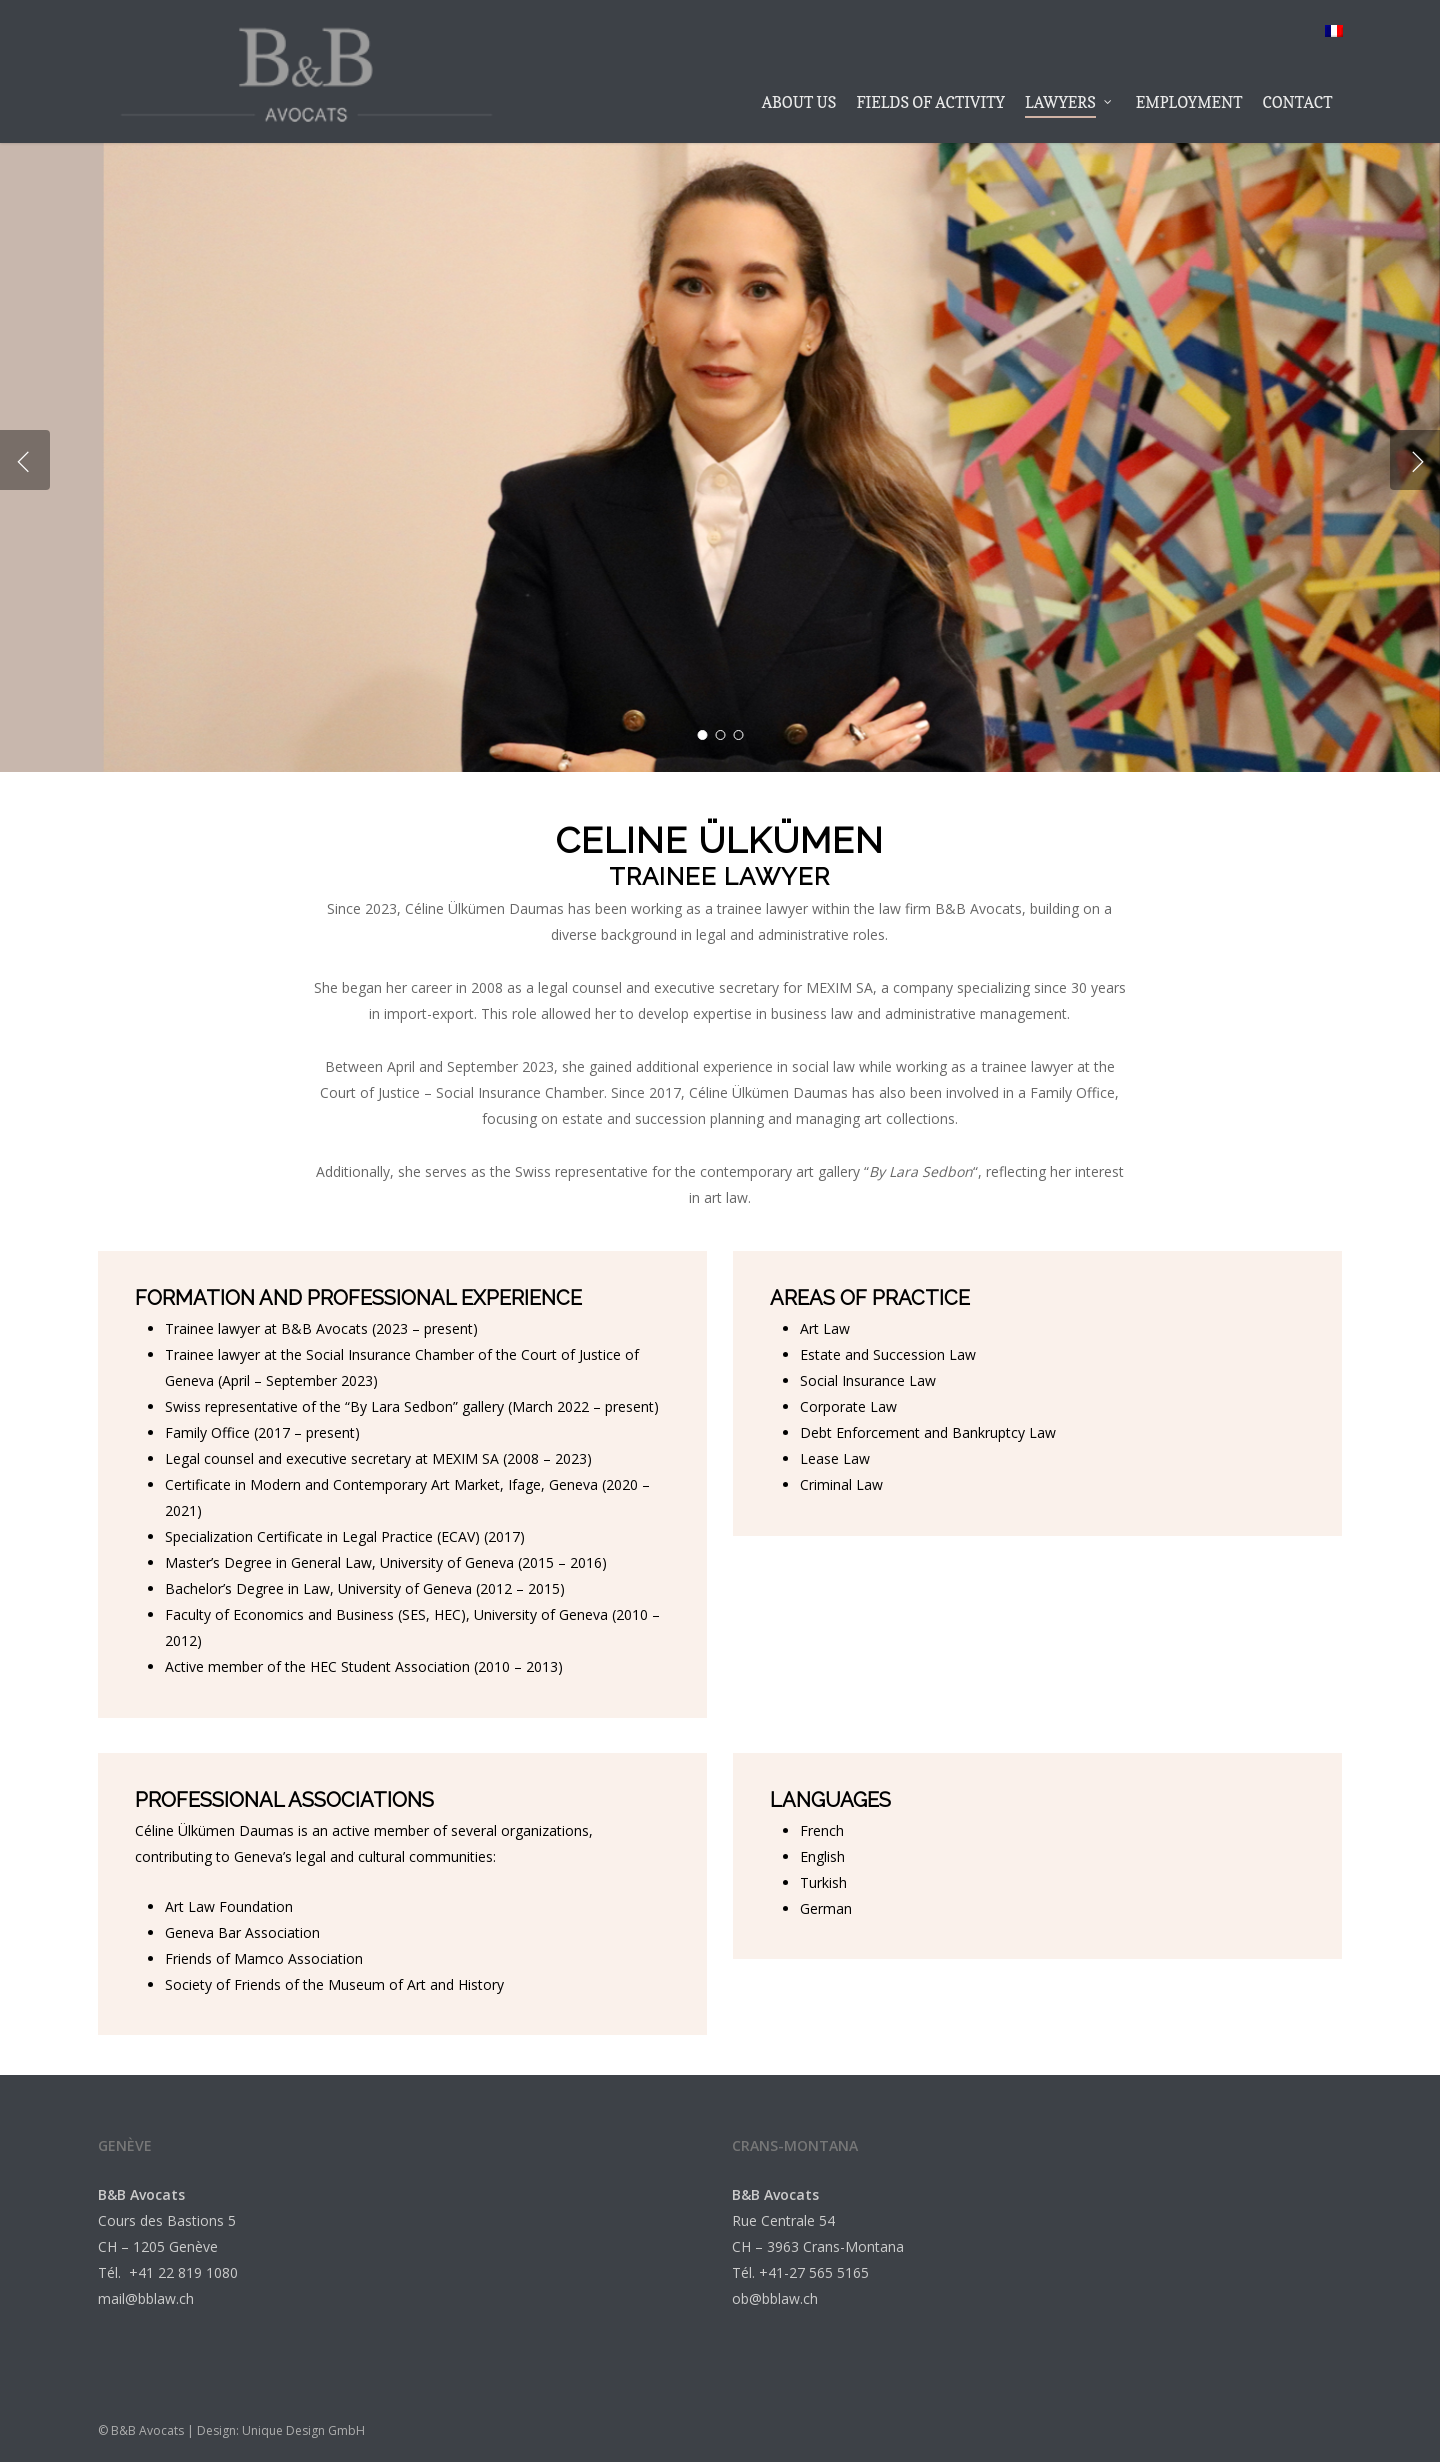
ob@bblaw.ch (775, 2298)
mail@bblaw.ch (146, 2298)
